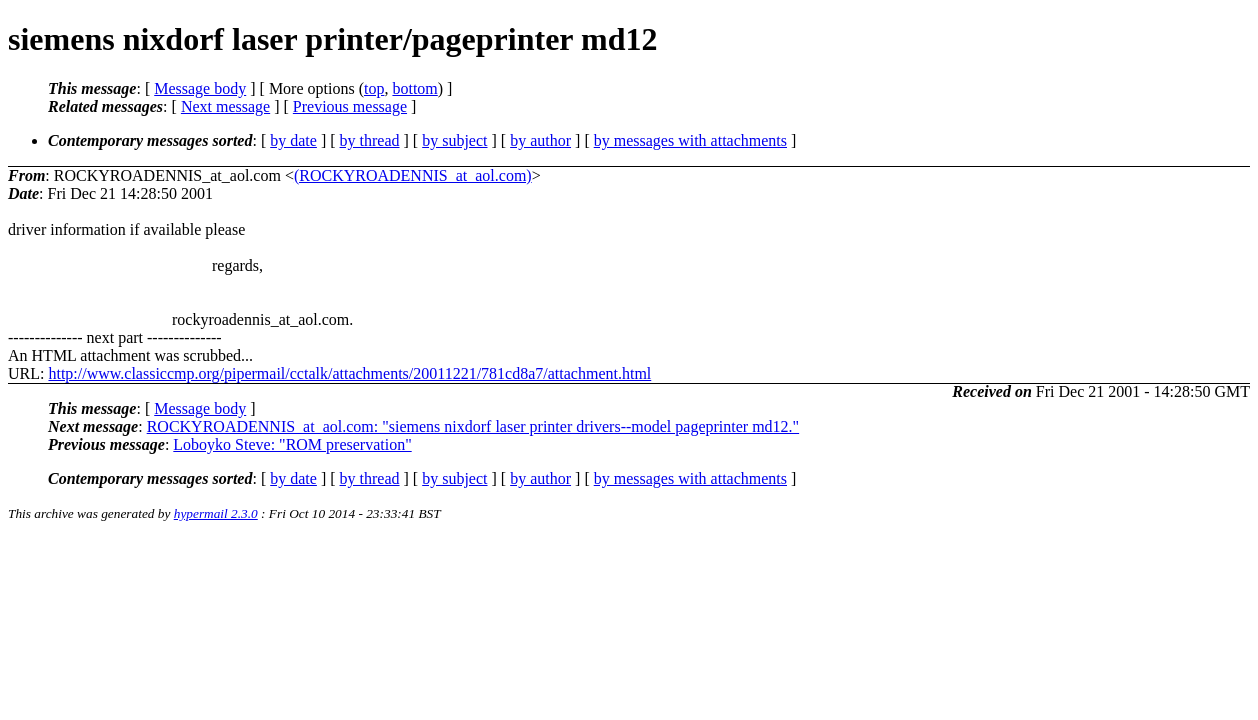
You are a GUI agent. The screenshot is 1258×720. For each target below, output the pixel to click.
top (374, 88)
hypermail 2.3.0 (216, 513)
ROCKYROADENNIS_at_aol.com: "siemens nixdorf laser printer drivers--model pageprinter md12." (473, 426)
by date (293, 140)
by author (540, 140)
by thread (370, 140)
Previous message (350, 106)
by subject (454, 140)
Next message (225, 106)
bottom (414, 88)
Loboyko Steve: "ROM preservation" (292, 444)
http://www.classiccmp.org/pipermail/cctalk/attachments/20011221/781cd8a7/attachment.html (349, 373)
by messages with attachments (690, 140)
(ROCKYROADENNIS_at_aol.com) (413, 175)
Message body (200, 88)
